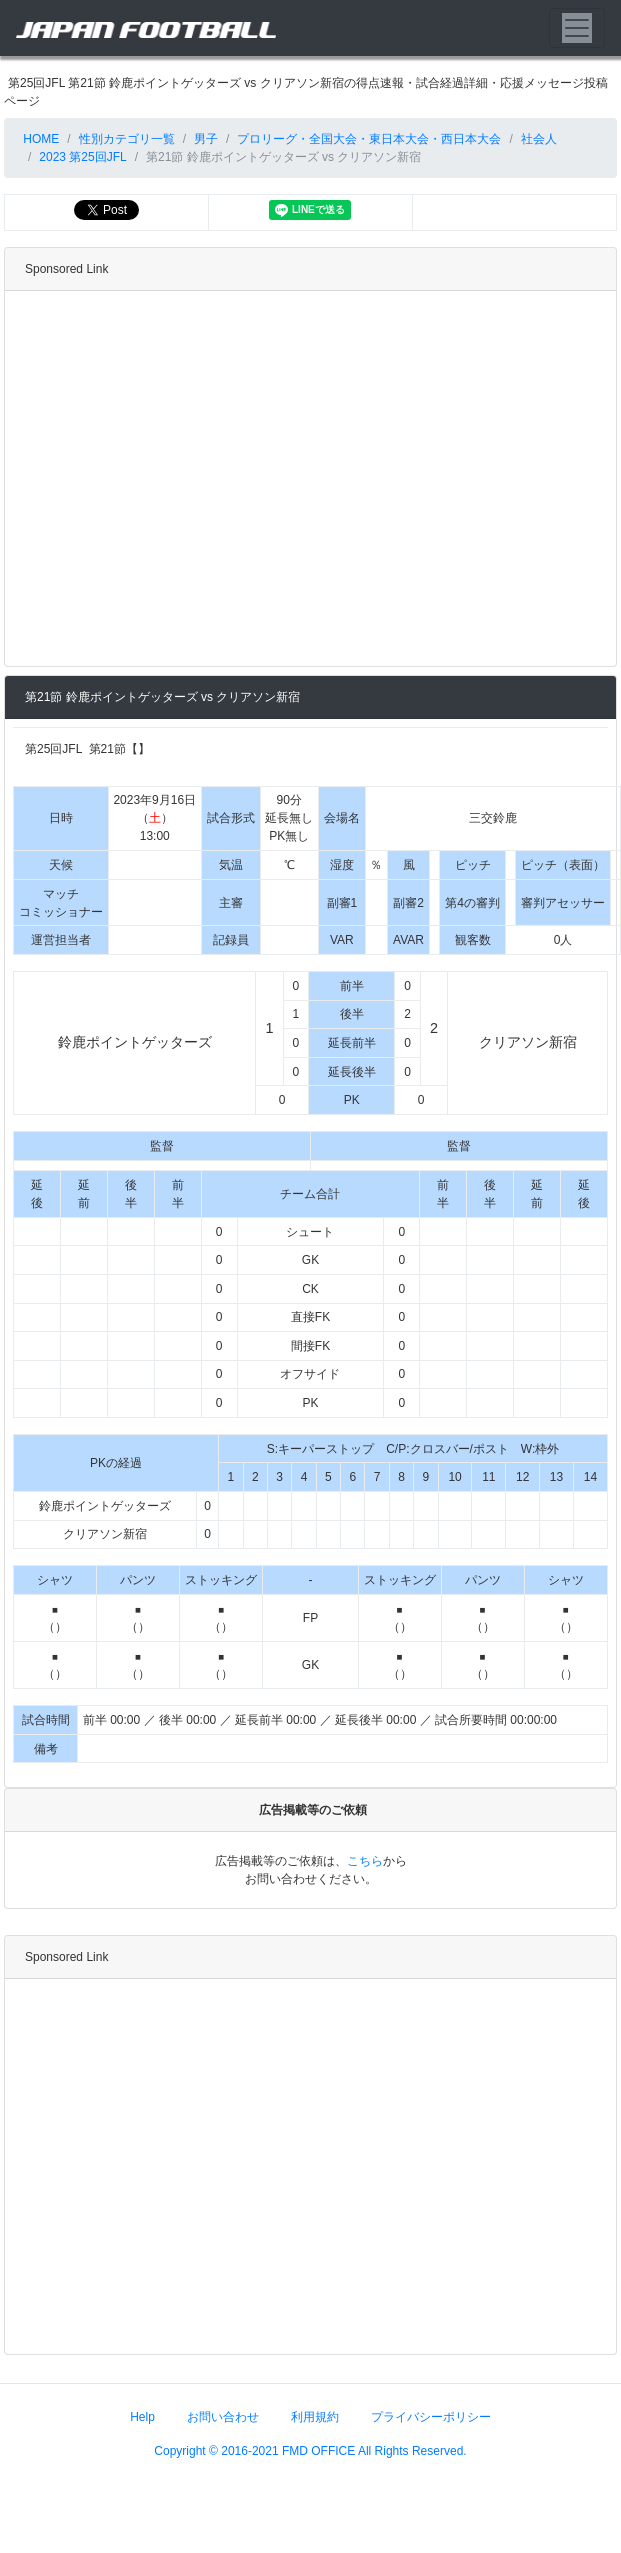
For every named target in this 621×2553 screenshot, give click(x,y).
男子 (206, 139)
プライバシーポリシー (431, 2416)
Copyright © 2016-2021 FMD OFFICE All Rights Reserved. (310, 2450)
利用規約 (315, 2416)
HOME (39, 139)
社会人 (539, 139)
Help (142, 2416)
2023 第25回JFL (82, 157)
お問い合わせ (223, 2416)
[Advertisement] (187, 478)
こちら (365, 1860)
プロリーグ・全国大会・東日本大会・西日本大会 (369, 139)
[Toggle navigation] (577, 28)
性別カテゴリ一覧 (127, 139)
